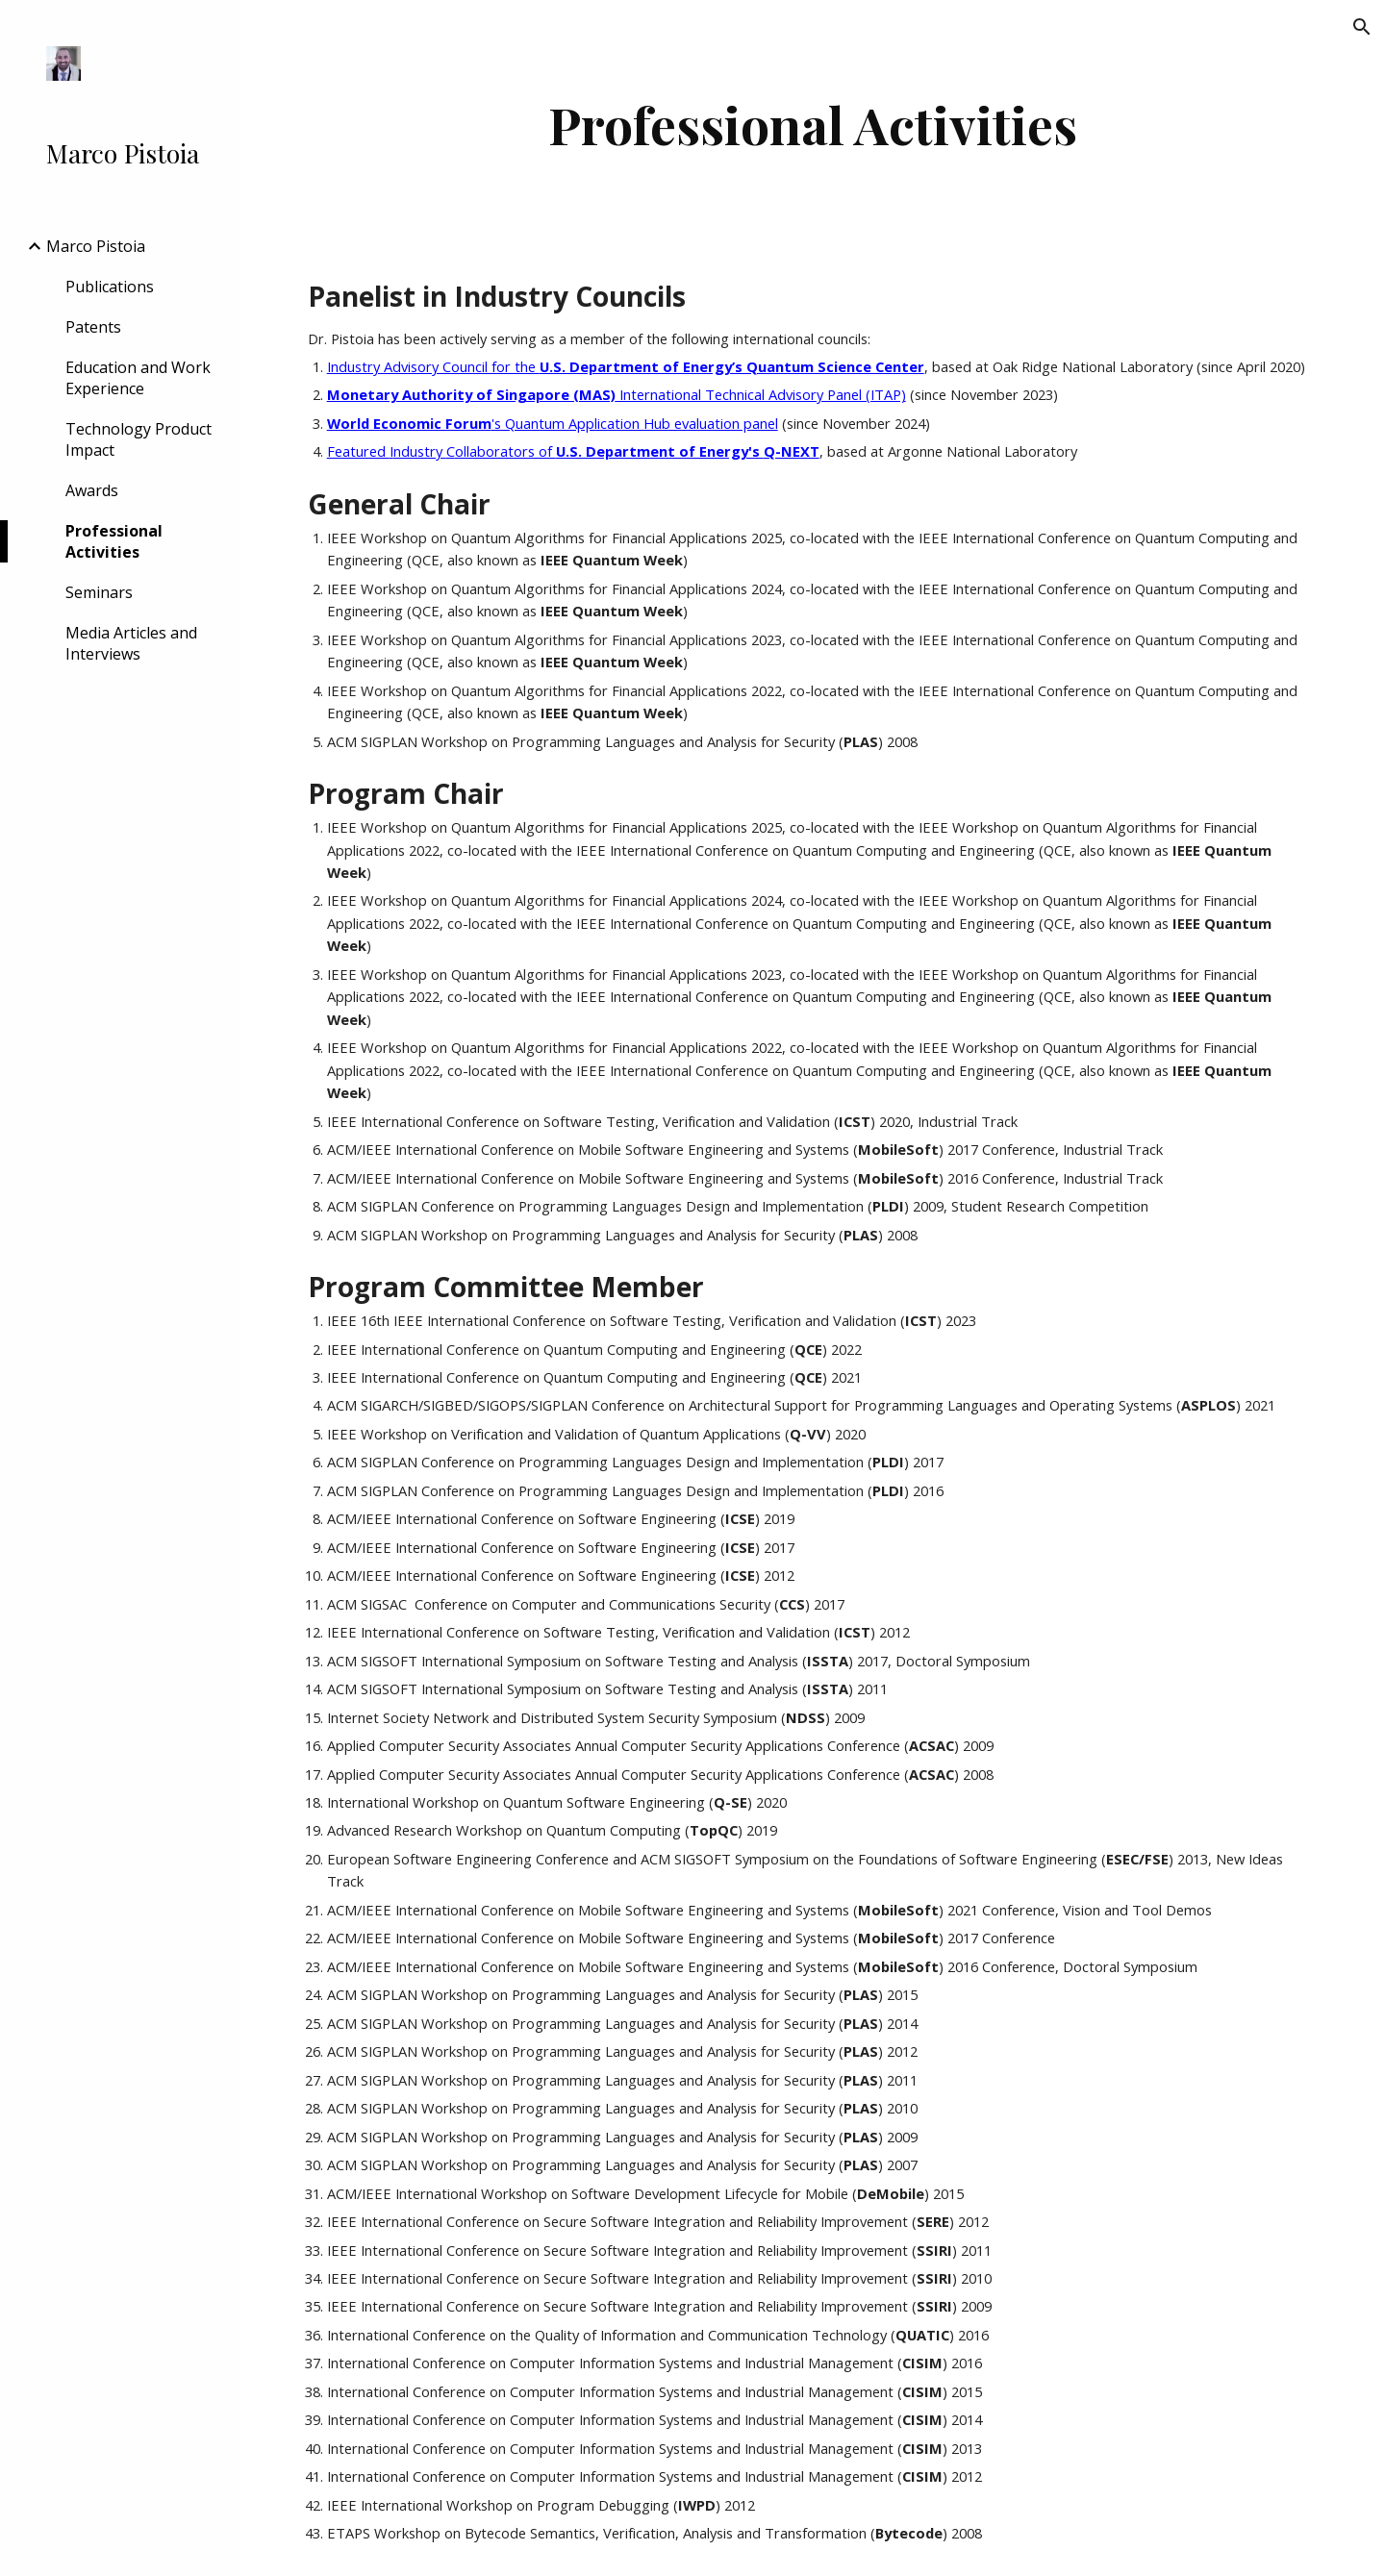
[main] (813, 124)
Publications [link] (109, 286)
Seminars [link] (99, 592)
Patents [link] (93, 327)
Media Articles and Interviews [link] (131, 643)
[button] (1362, 27)
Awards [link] (91, 490)
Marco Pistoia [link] (95, 246)
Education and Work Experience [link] (138, 378)
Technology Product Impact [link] (138, 439)
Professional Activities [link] (114, 541)
